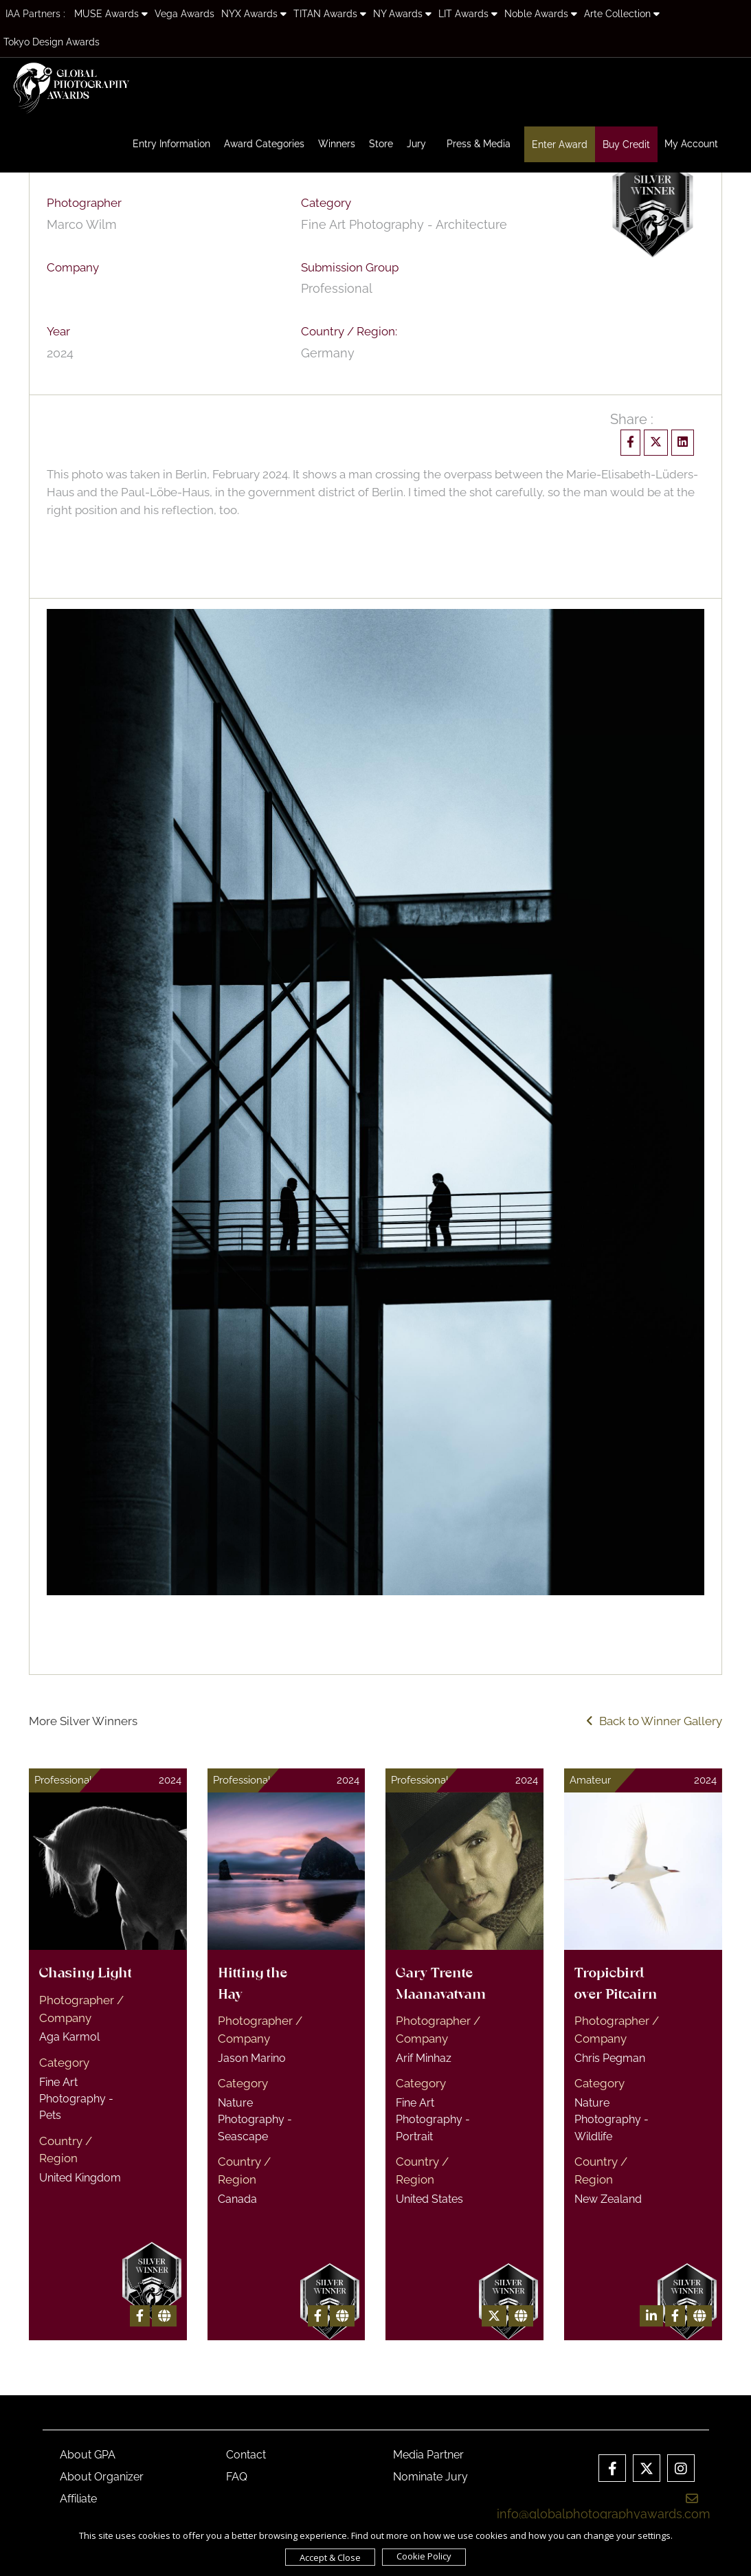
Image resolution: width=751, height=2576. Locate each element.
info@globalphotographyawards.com (603, 2506)
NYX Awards (254, 13)
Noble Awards (540, 13)
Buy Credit (626, 144)
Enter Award (559, 144)
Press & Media (479, 143)
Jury (416, 143)
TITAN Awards (329, 13)
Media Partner (428, 2454)
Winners (336, 143)
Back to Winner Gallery (654, 1721)
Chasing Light (85, 1973)
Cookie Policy (423, 2556)
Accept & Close (330, 2557)
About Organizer (102, 2476)
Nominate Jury (430, 2476)
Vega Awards (184, 13)
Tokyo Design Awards (51, 41)
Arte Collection (622, 13)
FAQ (236, 2476)
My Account (691, 143)
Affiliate (78, 2498)
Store (381, 143)
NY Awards (402, 13)
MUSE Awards (111, 13)
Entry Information (171, 143)
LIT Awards (467, 13)
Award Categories (264, 143)
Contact (246, 2454)
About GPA (87, 2454)
